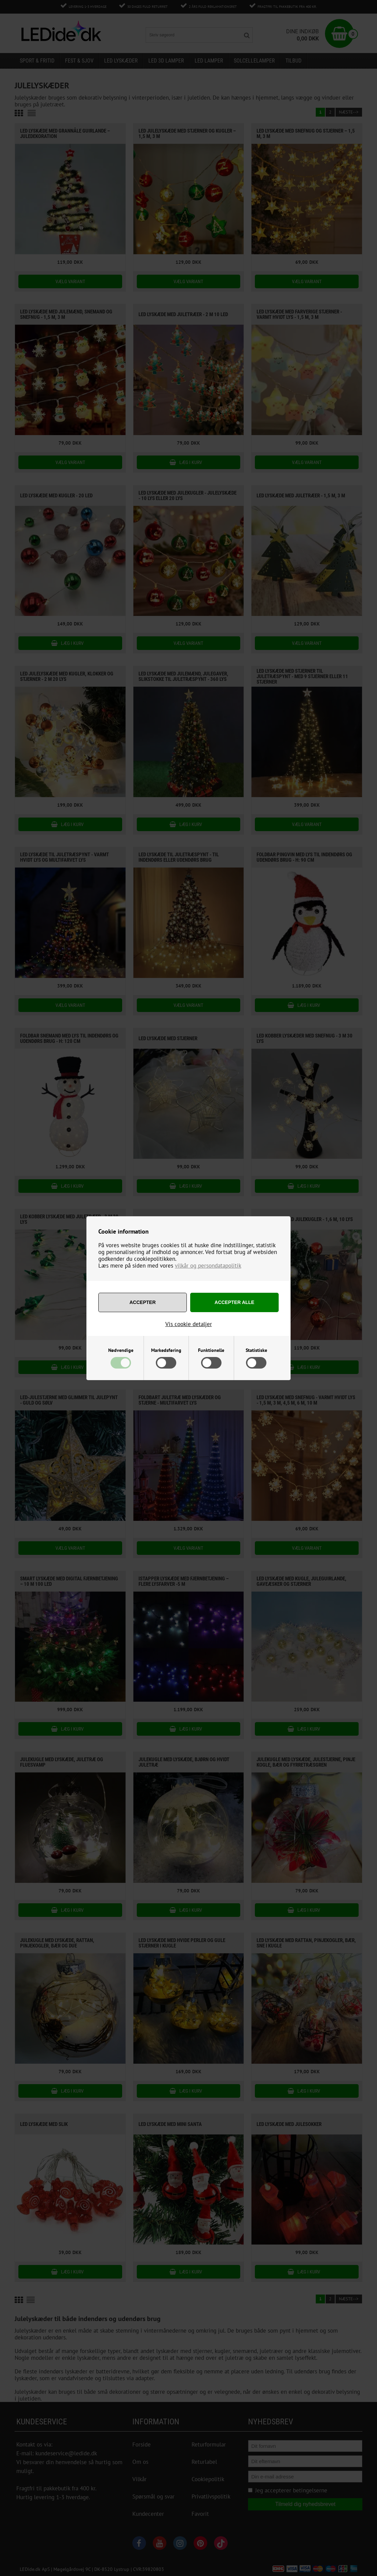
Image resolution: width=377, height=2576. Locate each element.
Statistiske (256, 1350)
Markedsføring (166, 1350)
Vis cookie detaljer (188, 1324)
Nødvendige (120, 1350)
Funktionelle (211, 1350)
